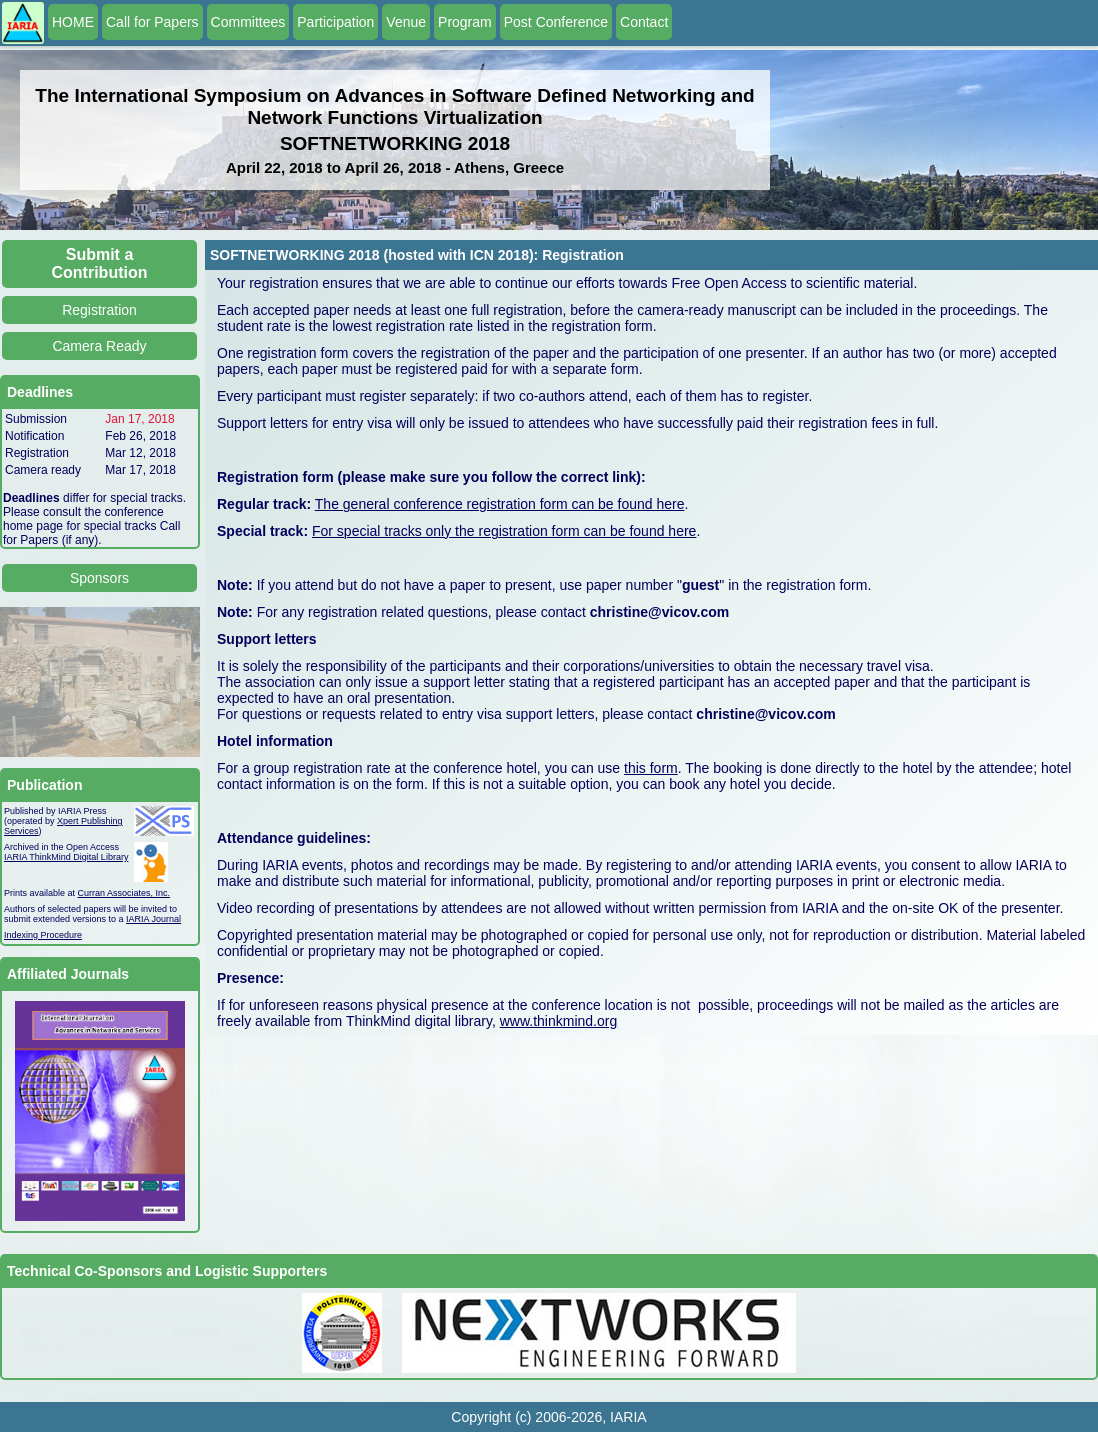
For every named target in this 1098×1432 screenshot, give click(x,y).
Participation (335, 22)
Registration (99, 310)
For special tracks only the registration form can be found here (504, 531)
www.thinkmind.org (559, 1021)
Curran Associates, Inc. (124, 893)
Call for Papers (152, 22)
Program (465, 22)
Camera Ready (99, 346)
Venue (406, 22)
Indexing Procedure (43, 935)
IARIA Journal (153, 919)
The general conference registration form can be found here (500, 504)
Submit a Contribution (100, 263)
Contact (644, 22)
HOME (73, 22)
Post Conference (556, 22)
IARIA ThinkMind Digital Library (66, 857)
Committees (248, 22)
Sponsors (99, 578)
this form (651, 768)
